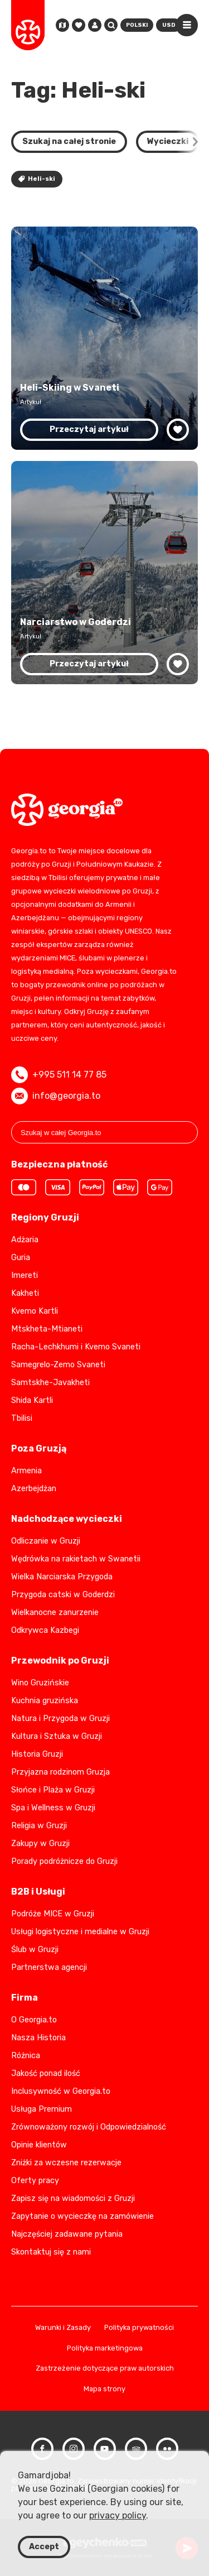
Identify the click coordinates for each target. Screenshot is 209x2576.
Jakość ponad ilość (45, 2073)
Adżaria (24, 1239)
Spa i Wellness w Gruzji (53, 1808)
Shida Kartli (32, 1400)
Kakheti (25, 1293)
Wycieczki (167, 141)
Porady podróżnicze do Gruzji (64, 1861)
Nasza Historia (38, 2037)
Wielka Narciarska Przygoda (62, 1577)
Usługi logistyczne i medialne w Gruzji (80, 1931)
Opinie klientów (39, 2145)
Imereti (24, 1275)
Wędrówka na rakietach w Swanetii (75, 1559)
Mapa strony (104, 2389)
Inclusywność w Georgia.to (60, 2091)
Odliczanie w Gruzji (45, 1541)
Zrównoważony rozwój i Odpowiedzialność (88, 2127)
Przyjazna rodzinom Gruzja (60, 1772)
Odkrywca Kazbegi (45, 1630)
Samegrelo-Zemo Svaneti (58, 1364)
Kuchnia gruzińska (44, 1700)
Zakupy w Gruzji (40, 1843)
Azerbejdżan (33, 1488)
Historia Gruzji (37, 1754)
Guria (20, 1257)
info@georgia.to (55, 1096)
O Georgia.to (34, 2020)
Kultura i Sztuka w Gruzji (56, 1736)
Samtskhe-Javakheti (50, 1382)
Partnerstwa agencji (49, 1967)
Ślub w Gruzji (35, 1949)
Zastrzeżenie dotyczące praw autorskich (105, 2368)
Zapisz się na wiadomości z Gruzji (73, 2198)
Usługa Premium (41, 2109)
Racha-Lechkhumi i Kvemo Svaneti (75, 1347)
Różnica (25, 2055)
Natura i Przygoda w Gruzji (60, 1718)
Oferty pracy (35, 2180)
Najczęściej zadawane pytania (67, 2234)
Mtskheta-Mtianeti (46, 1329)
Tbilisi (21, 1418)
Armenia (26, 1471)
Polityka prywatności (139, 2328)
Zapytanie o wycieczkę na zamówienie (82, 2216)
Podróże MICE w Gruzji (52, 1914)
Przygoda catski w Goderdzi (63, 1594)
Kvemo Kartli (34, 1311)
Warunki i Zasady (63, 2328)
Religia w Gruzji (39, 1825)
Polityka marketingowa (105, 2348)
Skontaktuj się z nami (51, 2252)
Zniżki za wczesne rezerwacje (66, 2163)
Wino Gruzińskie (40, 1683)
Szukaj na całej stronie (69, 141)
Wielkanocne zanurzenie (55, 1612)
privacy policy (117, 2515)
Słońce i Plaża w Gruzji (53, 1790)
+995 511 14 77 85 (58, 1074)
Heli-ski (36, 178)
